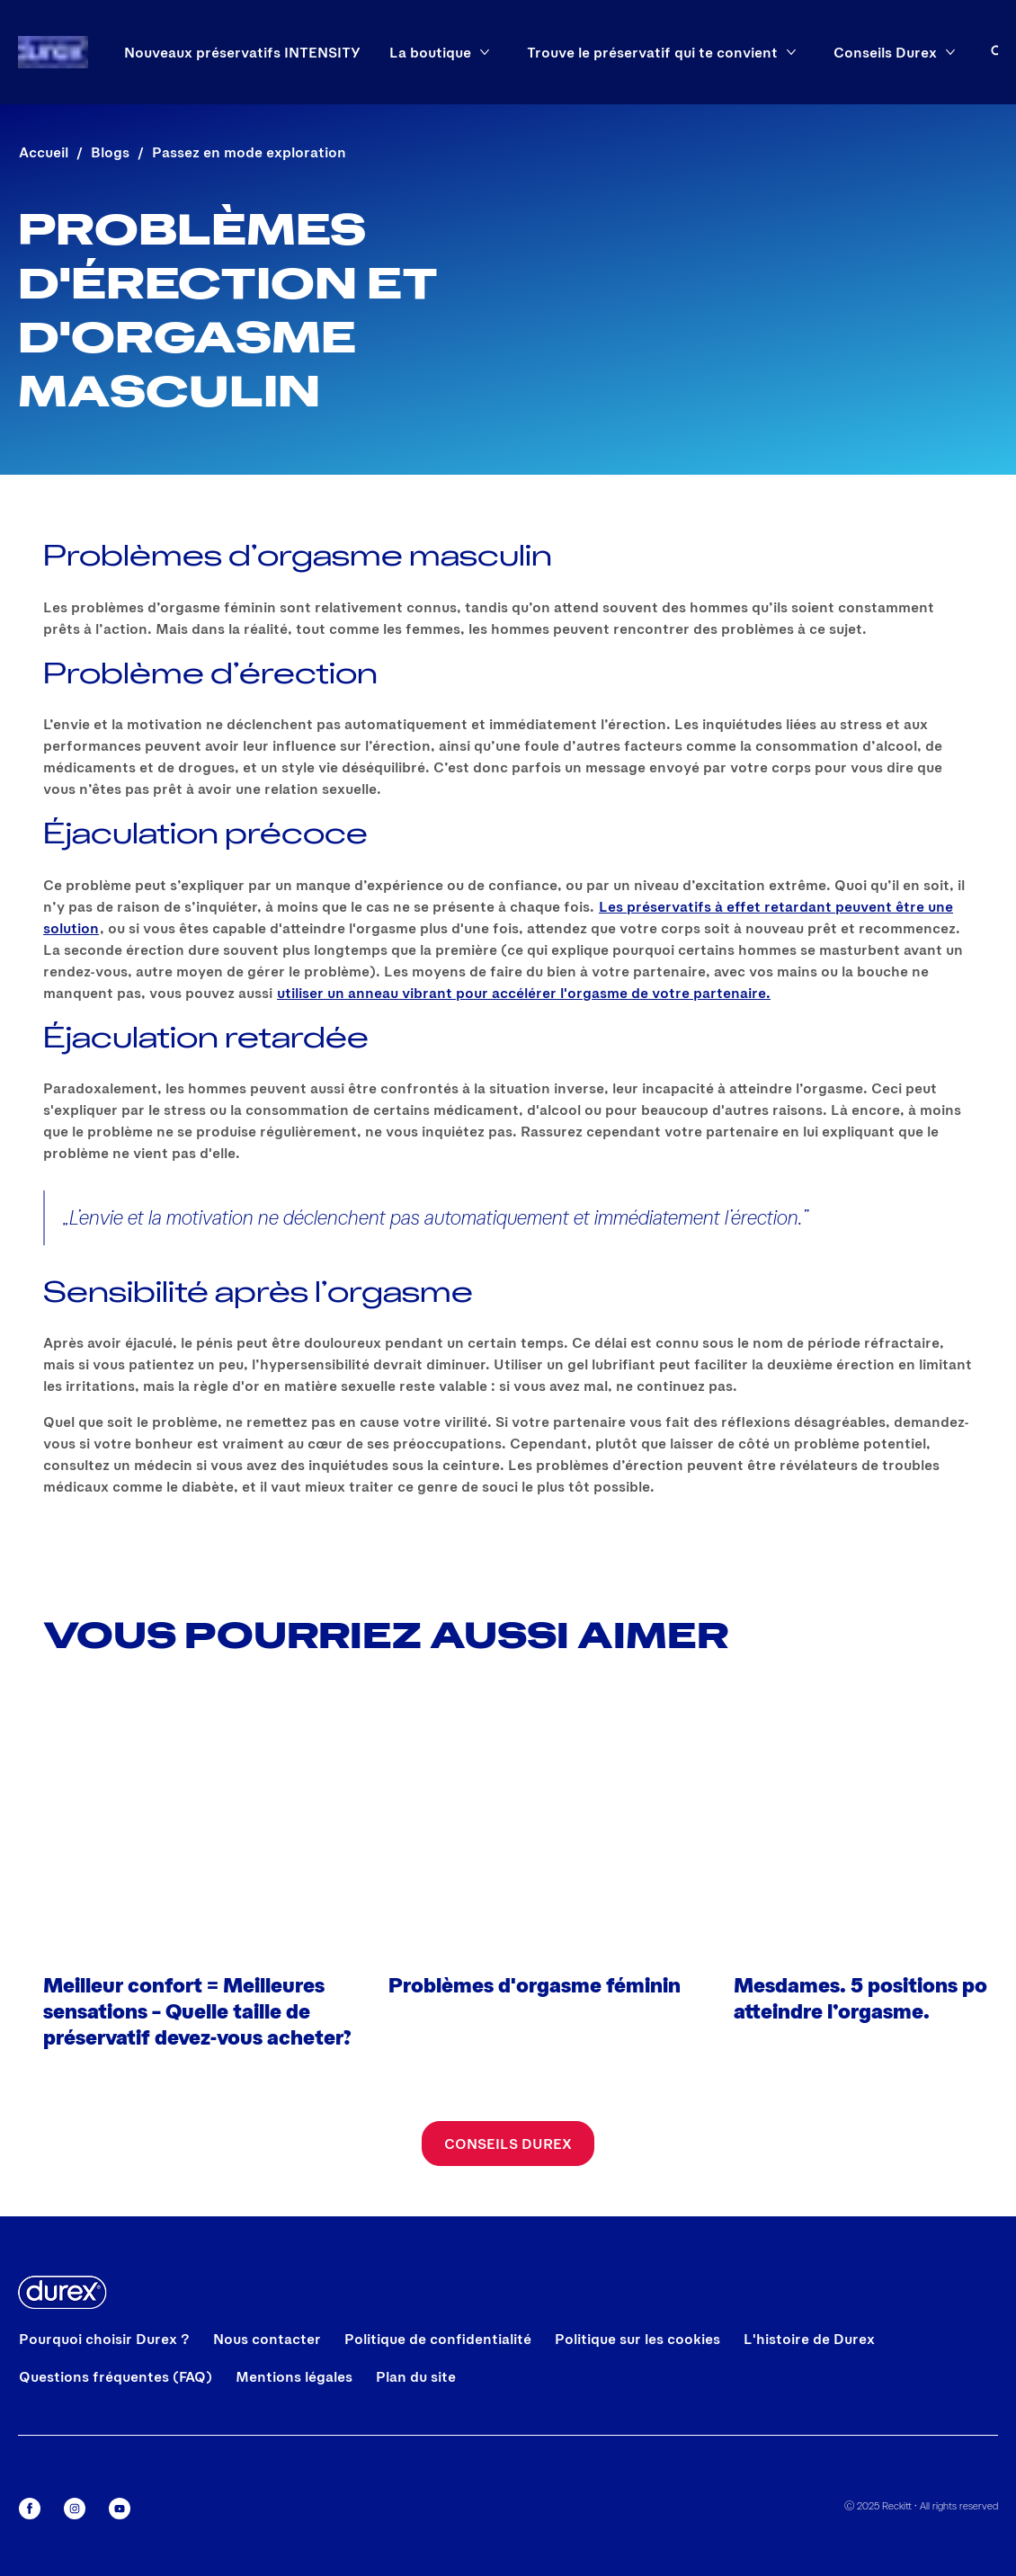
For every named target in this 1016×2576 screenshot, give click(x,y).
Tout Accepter (518, 2237)
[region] (323, 2368)
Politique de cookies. (343, 2488)
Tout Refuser (519, 2282)
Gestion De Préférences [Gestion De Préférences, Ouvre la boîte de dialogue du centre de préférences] (518, 2334)
